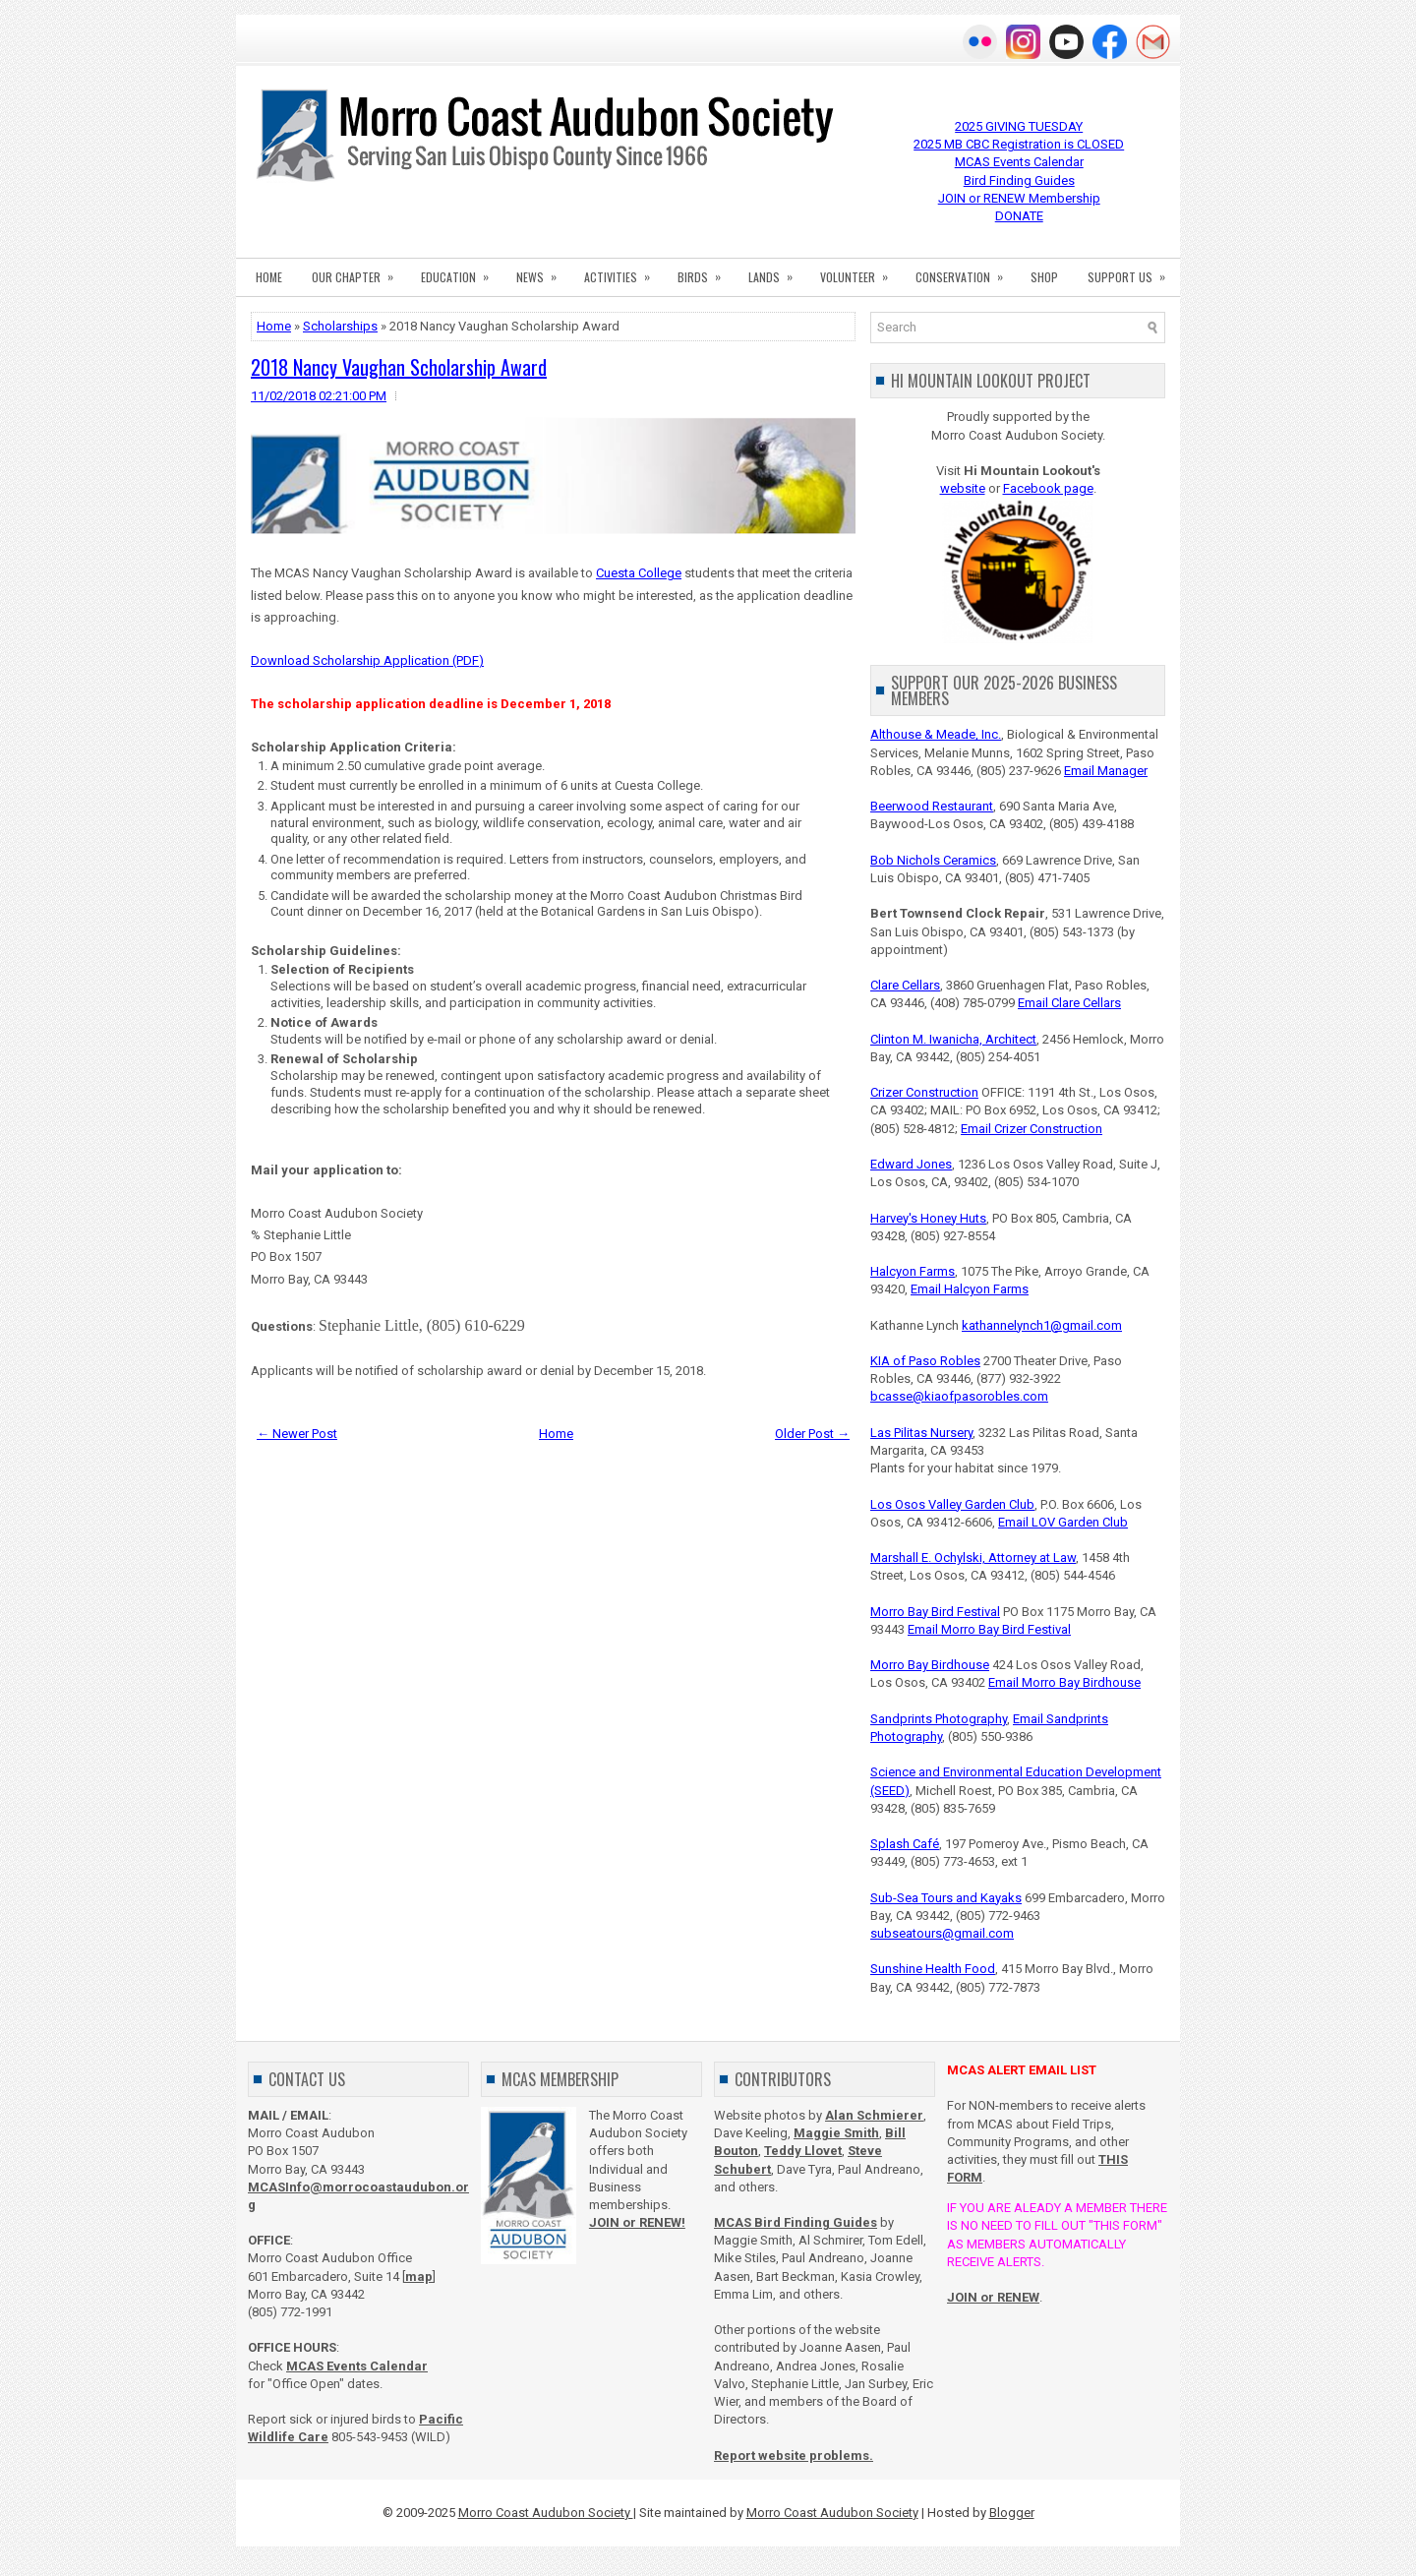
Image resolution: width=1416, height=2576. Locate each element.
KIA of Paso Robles (925, 1360)
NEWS (542, 271)
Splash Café (904, 1843)
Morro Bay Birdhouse (929, 1664)
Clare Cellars (905, 985)
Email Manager (1106, 770)
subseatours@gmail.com (942, 1933)
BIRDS (706, 271)
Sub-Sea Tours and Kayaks (946, 1897)
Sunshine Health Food (932, 1968)
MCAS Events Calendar (1019, 161)
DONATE (1019, 216)
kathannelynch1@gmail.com (1042, 1325)
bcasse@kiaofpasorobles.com (959, 1396)
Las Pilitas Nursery (921, 1432)
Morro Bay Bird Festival (935, 1611)
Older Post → (812, 1433)
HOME (269, 277)
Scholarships (340, 326)
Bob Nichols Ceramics (933, 860)
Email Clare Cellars (1069, 1002)
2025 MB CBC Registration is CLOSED (1019, 144)
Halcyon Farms (912, 1271)
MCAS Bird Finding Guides (795, 2222)
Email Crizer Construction (1031, 1128)
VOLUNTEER (860, 271)
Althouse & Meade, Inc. (935, 734)
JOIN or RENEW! (637, 2222)
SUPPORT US (1133, 271)
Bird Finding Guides (1019, 180)
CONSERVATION (965, 271)
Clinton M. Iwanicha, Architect (953, 1039)
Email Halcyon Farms (970, 1289)
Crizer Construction (924, 1092)
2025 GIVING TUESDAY (1019, 126)
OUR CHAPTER (359, 271)
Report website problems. (793, 2455)
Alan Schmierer (874, 2115)
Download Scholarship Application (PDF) (367, 660)
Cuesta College (638, 573)
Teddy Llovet (803, 2150)
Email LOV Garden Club (1063, 1522)
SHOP (1044, 277)
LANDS (776, 271)
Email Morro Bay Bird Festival (989, 1629)
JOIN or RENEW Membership (1019, 198)
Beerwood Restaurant (931, 806)
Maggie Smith (836, 2133)
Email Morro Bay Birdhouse (1064, 1682)
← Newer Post (297, 1433)
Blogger (1011, 2512)
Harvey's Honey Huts (928, 1218)
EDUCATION (461, 271)
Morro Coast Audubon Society (545, 2512)
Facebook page (1048, 488)
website (962, 488)
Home (274, 326)
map (419, 2276)
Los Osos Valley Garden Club (952, 1504)
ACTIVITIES (623, 271)
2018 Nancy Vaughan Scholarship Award (399, 367)
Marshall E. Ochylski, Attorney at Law (973, 1557)
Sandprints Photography (938, 1718)
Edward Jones (911, 1164)
